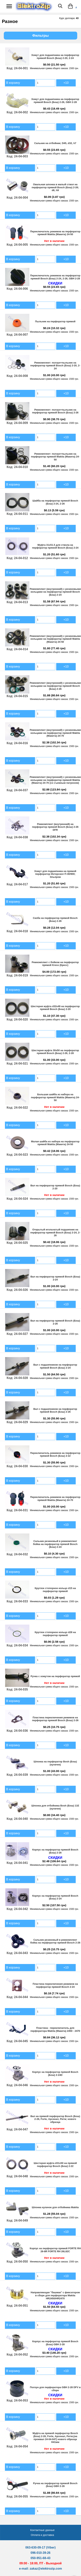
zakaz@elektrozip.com (46, 2568)
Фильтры (40, 35)
